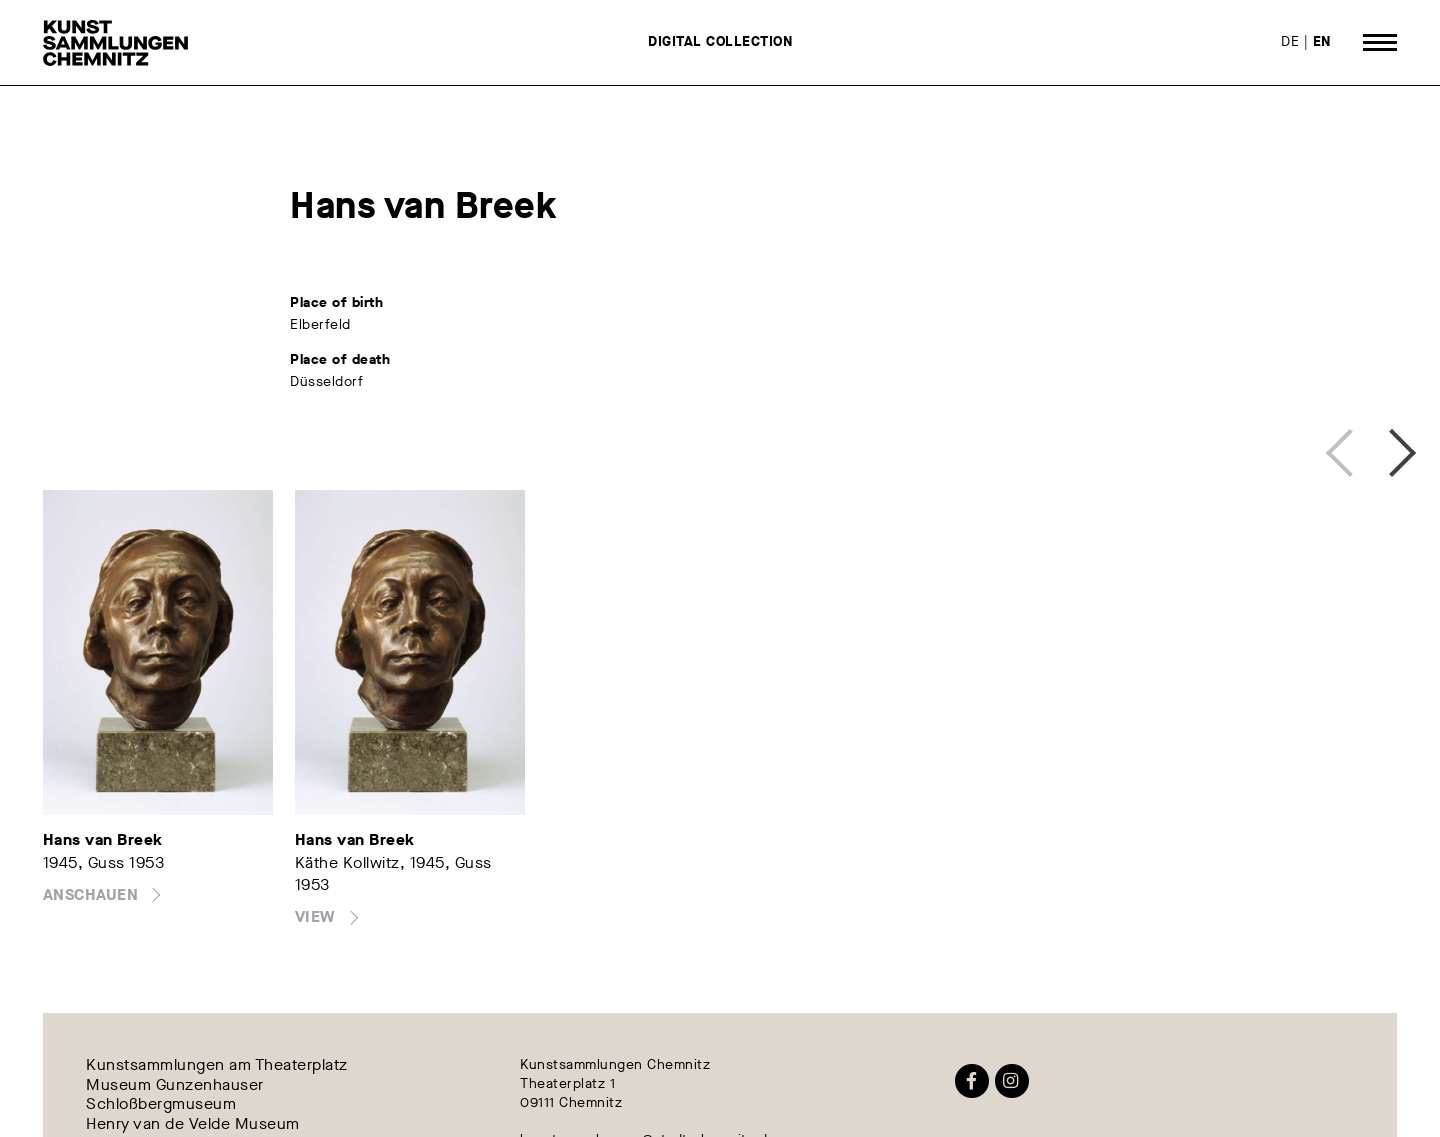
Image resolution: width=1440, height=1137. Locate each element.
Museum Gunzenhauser (175, 1084)
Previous (1345, 448)
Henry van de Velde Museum (193, 1123)
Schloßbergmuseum (161, 1104)
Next (1387, 448)
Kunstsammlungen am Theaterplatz (217, 1065)
